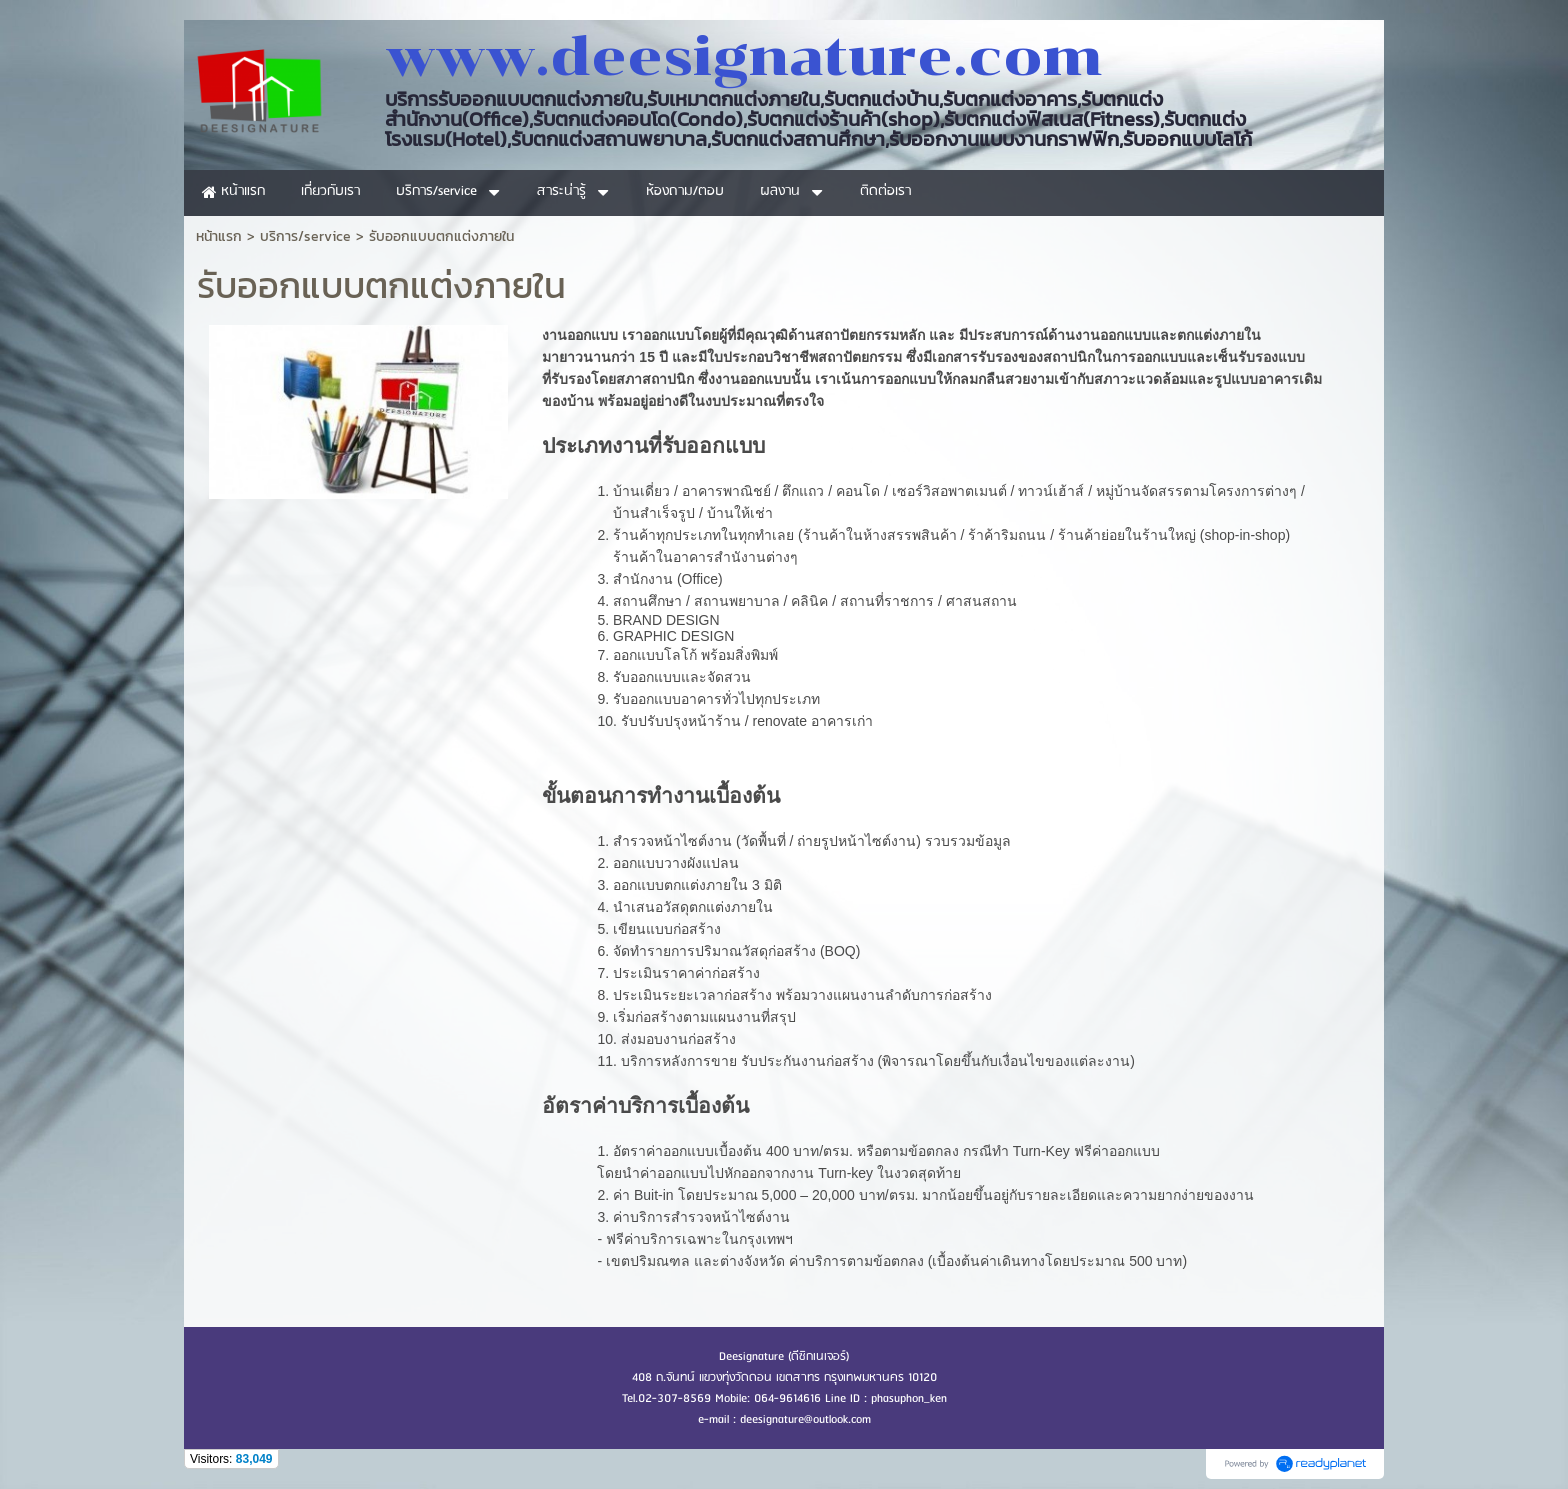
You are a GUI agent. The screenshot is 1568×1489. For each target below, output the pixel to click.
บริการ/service (305, 236)
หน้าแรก (219, 236)
